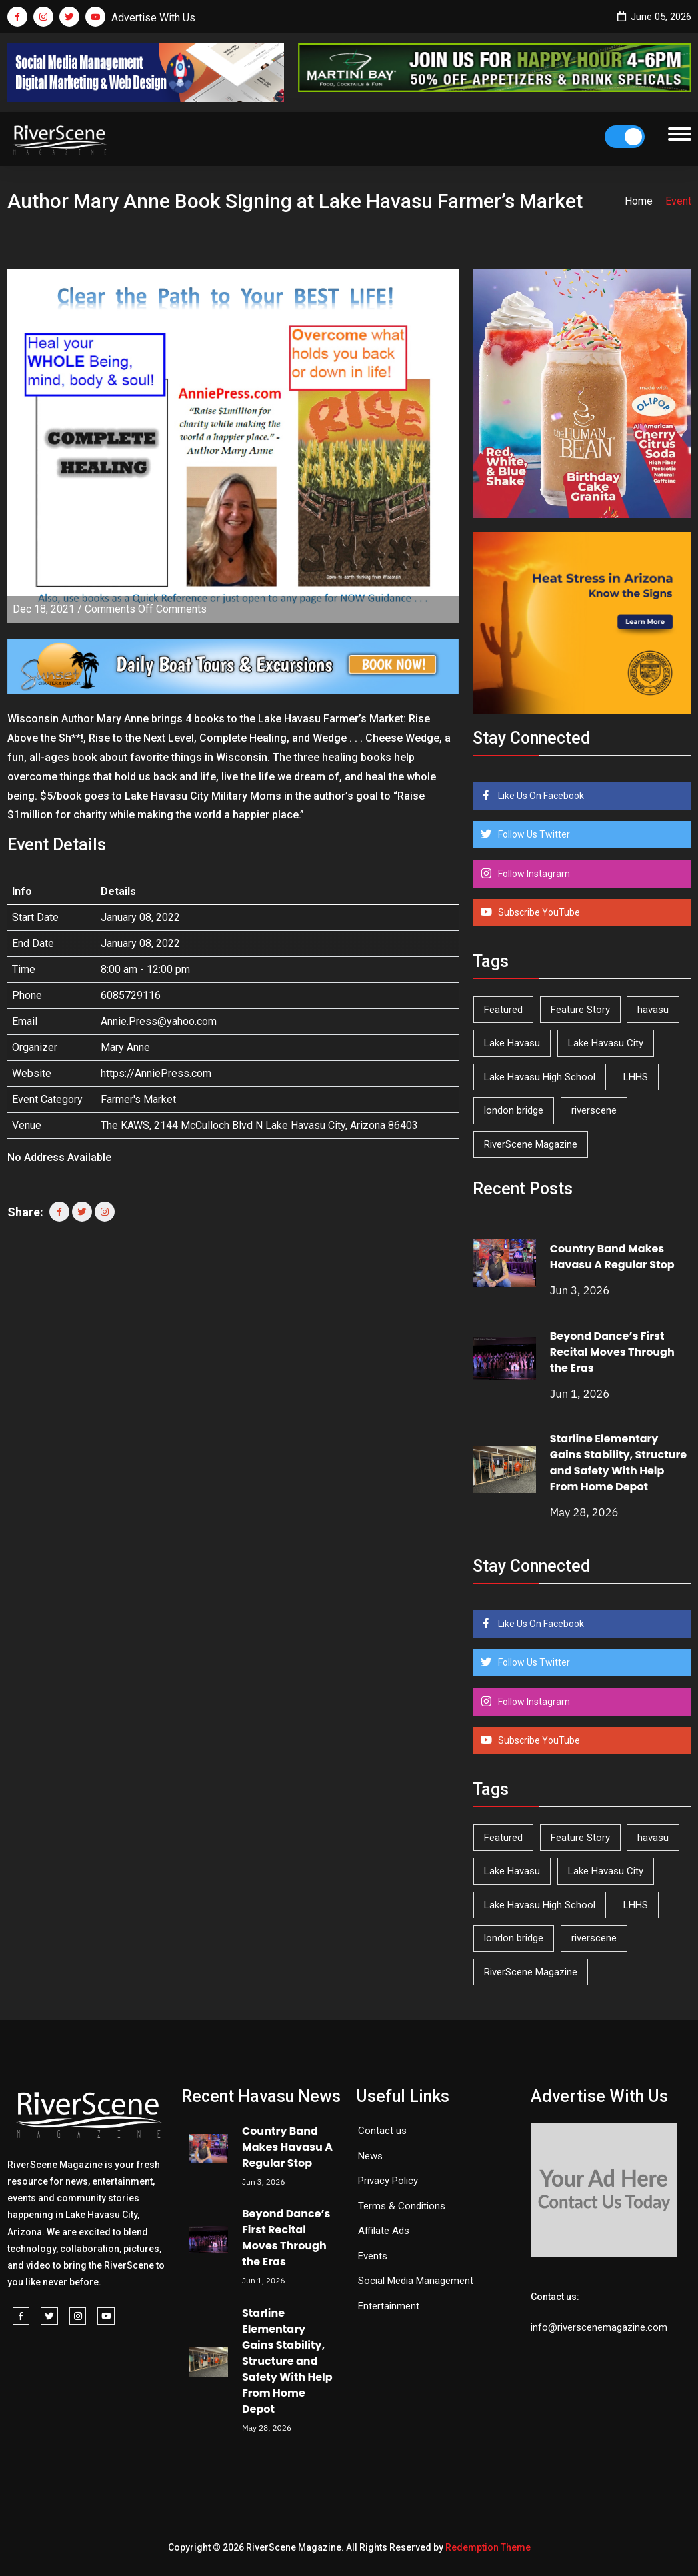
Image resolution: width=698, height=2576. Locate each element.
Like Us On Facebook (540, 795)
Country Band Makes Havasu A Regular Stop (612, 1256)
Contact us (382, 2131)
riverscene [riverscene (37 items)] (594, 1110)
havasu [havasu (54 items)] (653, 1010)
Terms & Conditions (401, 2206)
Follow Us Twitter (533, 834)
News (370, 2156)
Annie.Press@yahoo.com (159, 1021)
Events (372, 2256)
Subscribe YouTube (538, 912)
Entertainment (388, 2306)
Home (639, 201)
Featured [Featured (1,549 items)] (503, 1010)
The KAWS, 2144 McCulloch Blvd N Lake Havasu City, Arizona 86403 (259, 1125)
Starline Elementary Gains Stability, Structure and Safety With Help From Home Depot (618, 1462)
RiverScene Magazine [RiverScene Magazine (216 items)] (530, 1144)
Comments (146, 609)
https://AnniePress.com (156, 1073)
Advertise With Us (153, 17)
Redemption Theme (488, 2547)
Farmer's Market (138, 1099)
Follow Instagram (533, 873)
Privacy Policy (388, 2181)
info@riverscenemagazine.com (599, 2327)
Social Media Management (415, 2281)
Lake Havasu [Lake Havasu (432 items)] (512, 1043)
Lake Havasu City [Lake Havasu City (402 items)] (605, 1043)
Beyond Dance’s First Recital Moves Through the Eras (612, 1352)
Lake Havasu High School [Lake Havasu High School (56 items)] (539, 1077)
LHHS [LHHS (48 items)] (635, 1077)
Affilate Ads (383, 2231)
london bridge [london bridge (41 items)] (513, 1110)
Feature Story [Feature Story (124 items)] (580, 1010)
